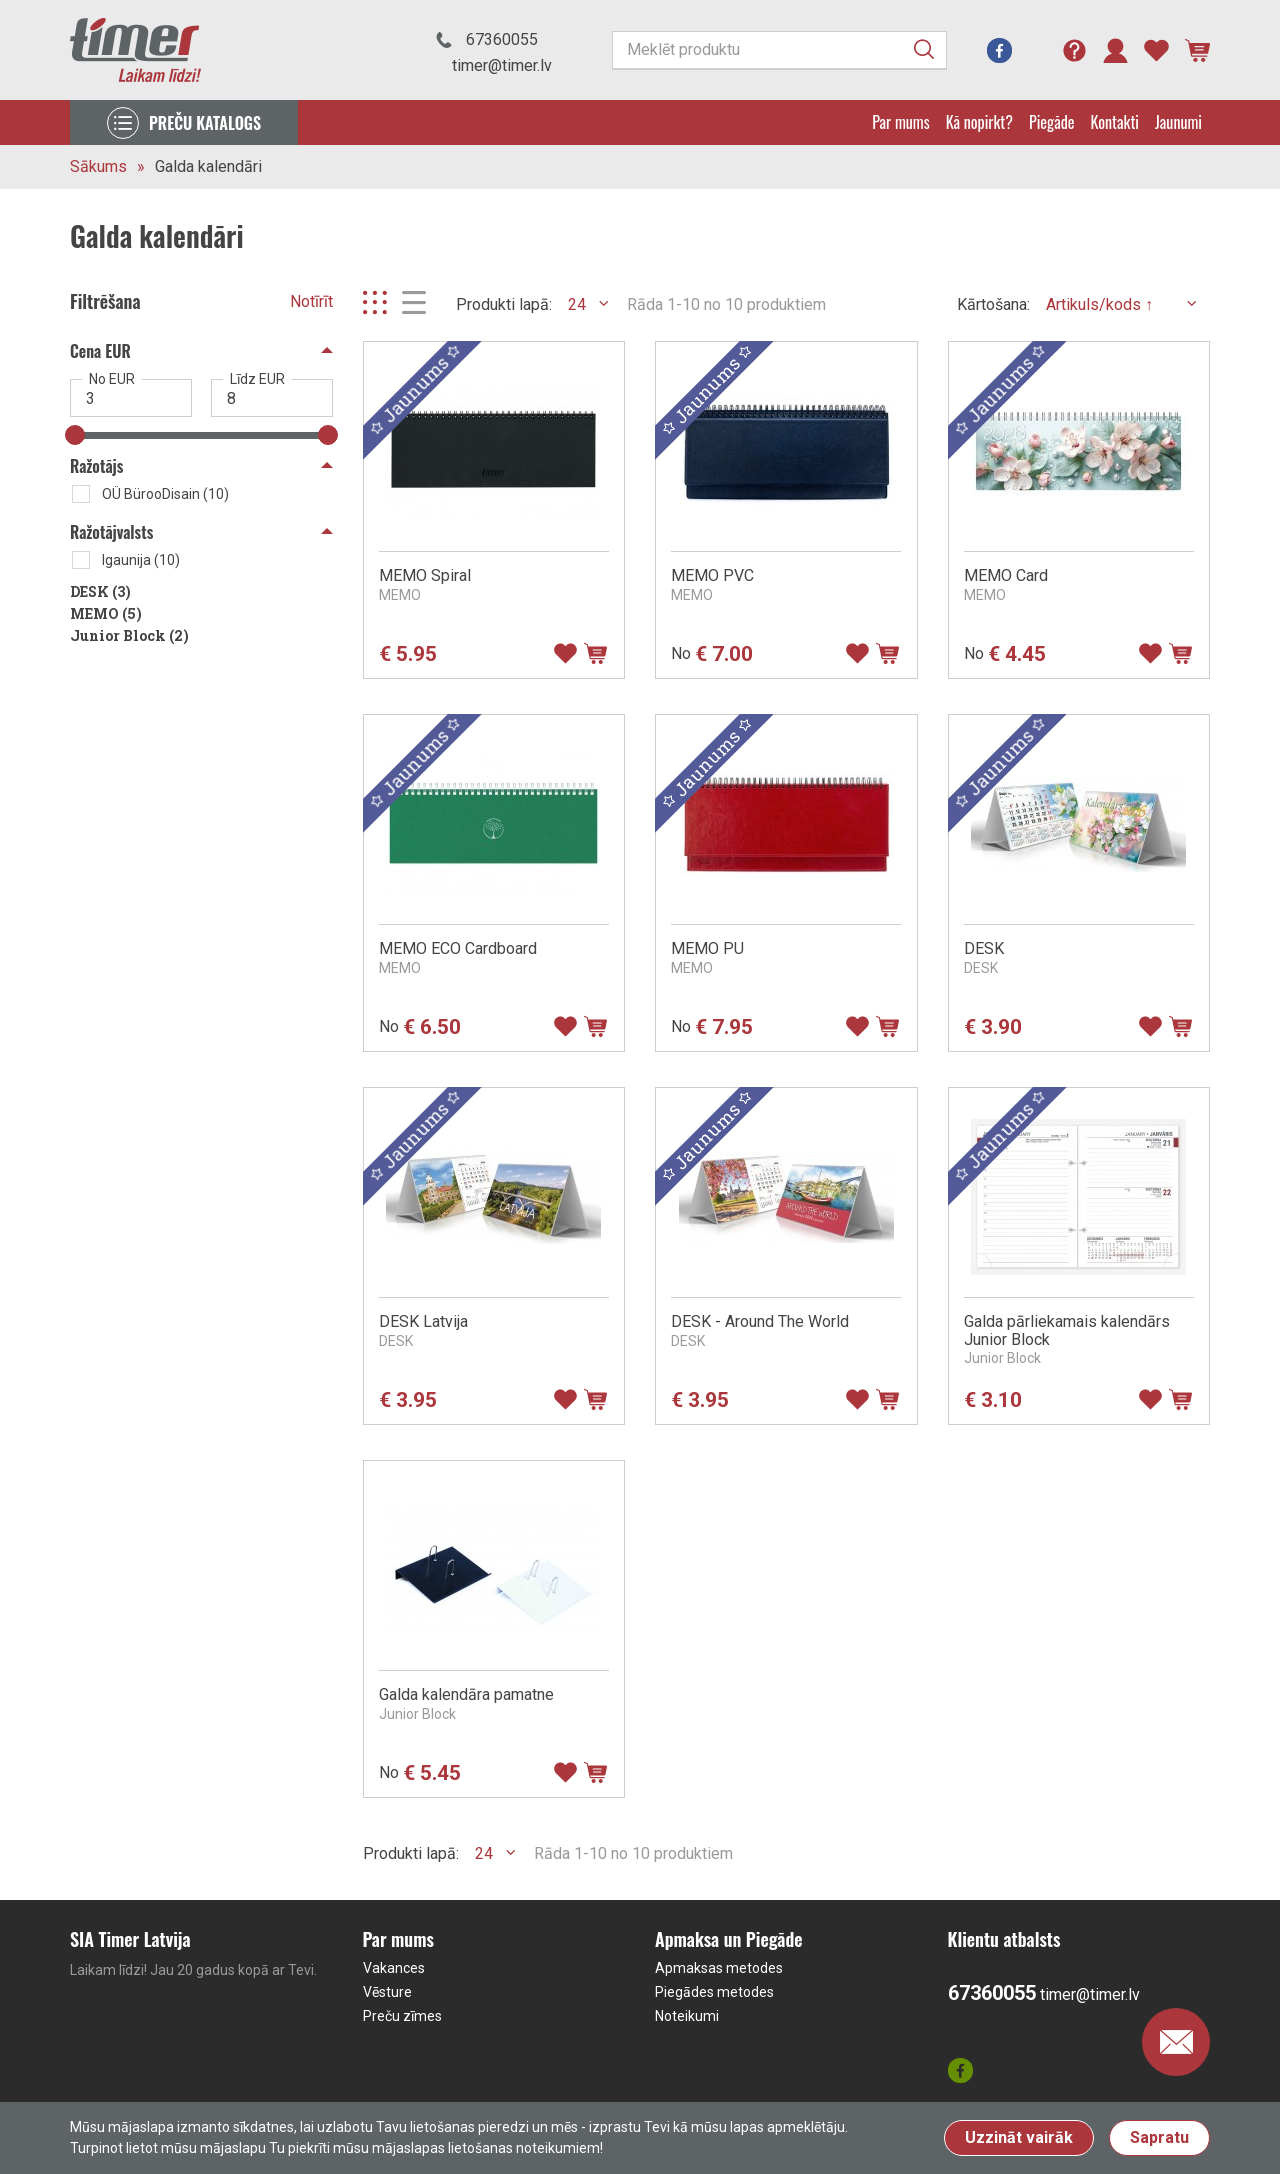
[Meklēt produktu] (779, 50)
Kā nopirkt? (979, 122)
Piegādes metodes (714, 1992)
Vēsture (387, 1992)
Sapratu (1159, 2137)
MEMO (106, 613)
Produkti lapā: (504, 304)
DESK (100, 591)
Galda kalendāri (208, 166)
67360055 (502, 39)
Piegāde (1052, 122)
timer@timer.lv (502, 65)
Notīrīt (311, 301)
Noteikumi (687, 2016)
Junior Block (129, 635)
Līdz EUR (257, 379)
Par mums (900, 122)
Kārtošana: (993, 304)
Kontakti (1115, 122)
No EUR (112, 379)
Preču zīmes (402, 2016)
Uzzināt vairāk (1019, 2137)
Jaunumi (1178, 122)
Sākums (98, 166)
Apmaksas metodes (719, 1968)
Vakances (394, 1968)
